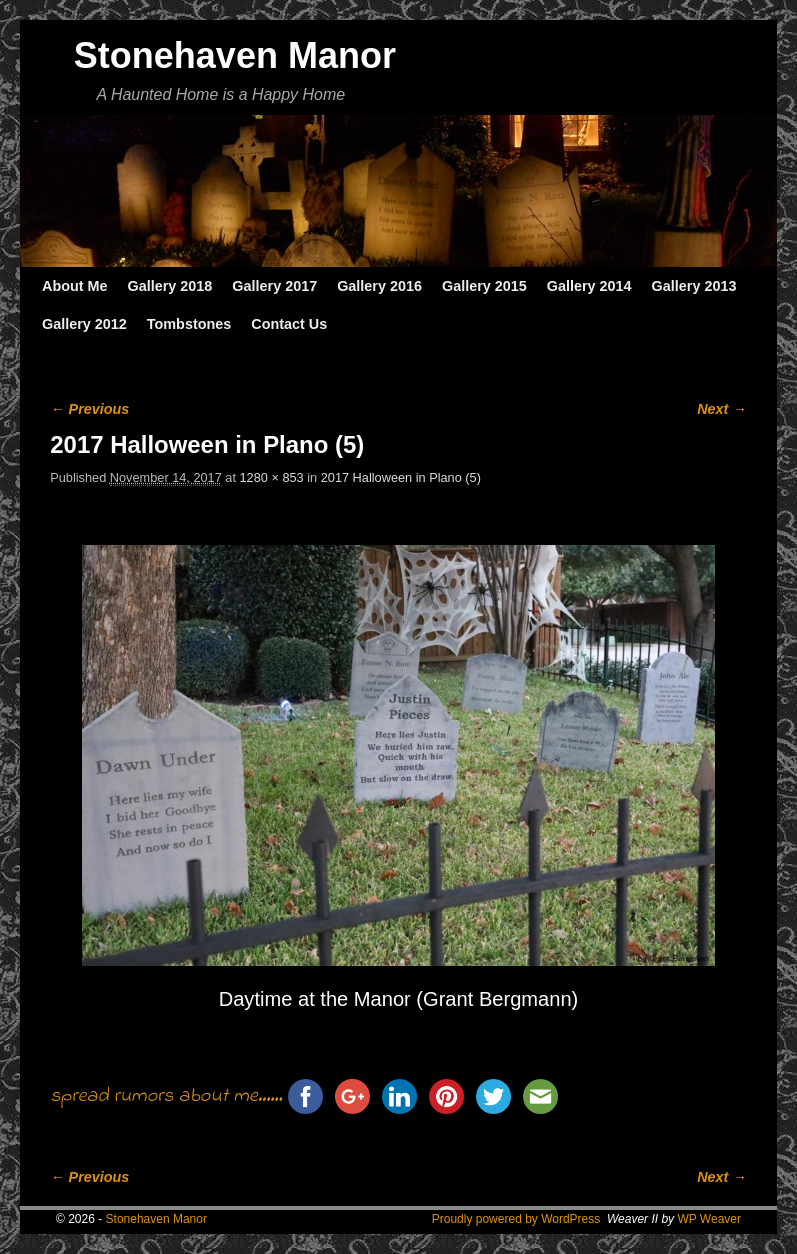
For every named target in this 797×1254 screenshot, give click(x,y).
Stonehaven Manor (235, 55)
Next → (721, 409)
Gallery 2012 (84, 324)
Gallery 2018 (170, 286)
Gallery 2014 (589, 286)
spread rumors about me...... (166, 1096)
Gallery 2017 (274, 286)
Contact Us (289, 324)
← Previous (89, 409)
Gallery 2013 (694, 286)
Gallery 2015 (484, 286)
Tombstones (189, 324)
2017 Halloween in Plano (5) (401, 477)
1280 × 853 (272, 477)
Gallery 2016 (379, 286)
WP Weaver (709, 1219)
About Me (75, 286)
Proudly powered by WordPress (516, 1219)
